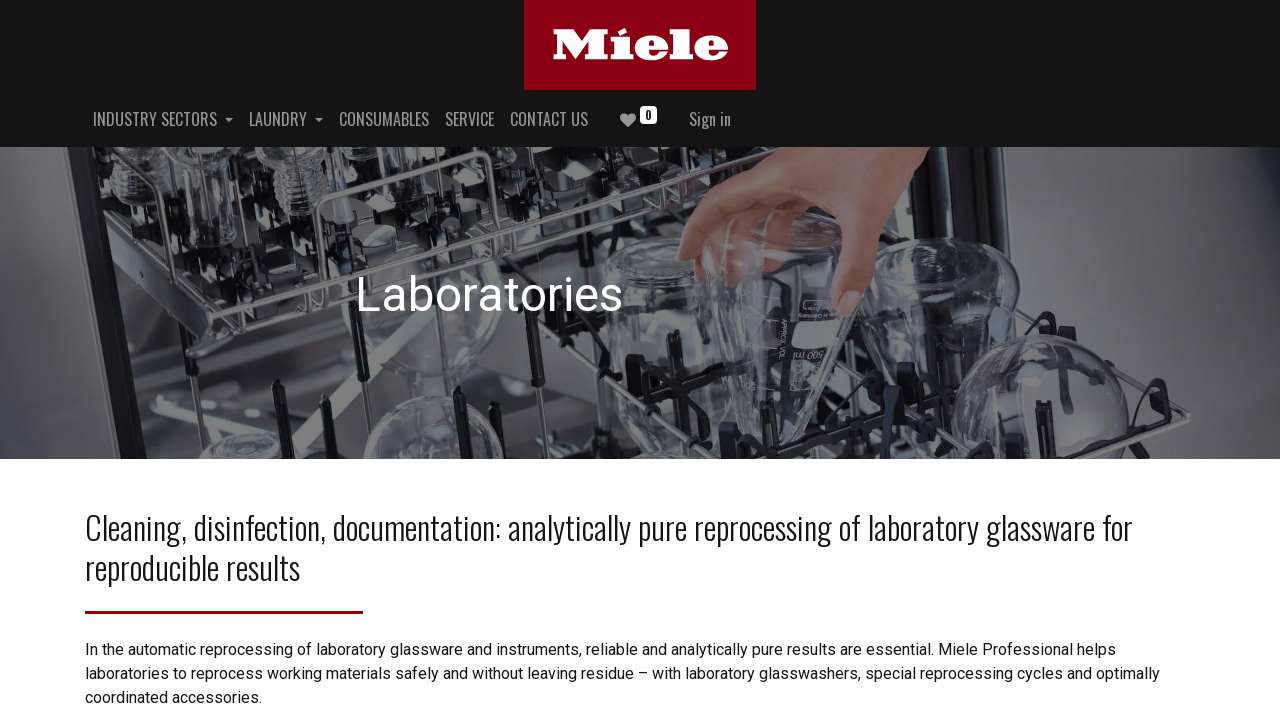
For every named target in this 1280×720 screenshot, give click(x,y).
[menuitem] (384, 119)
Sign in (710, 119)
